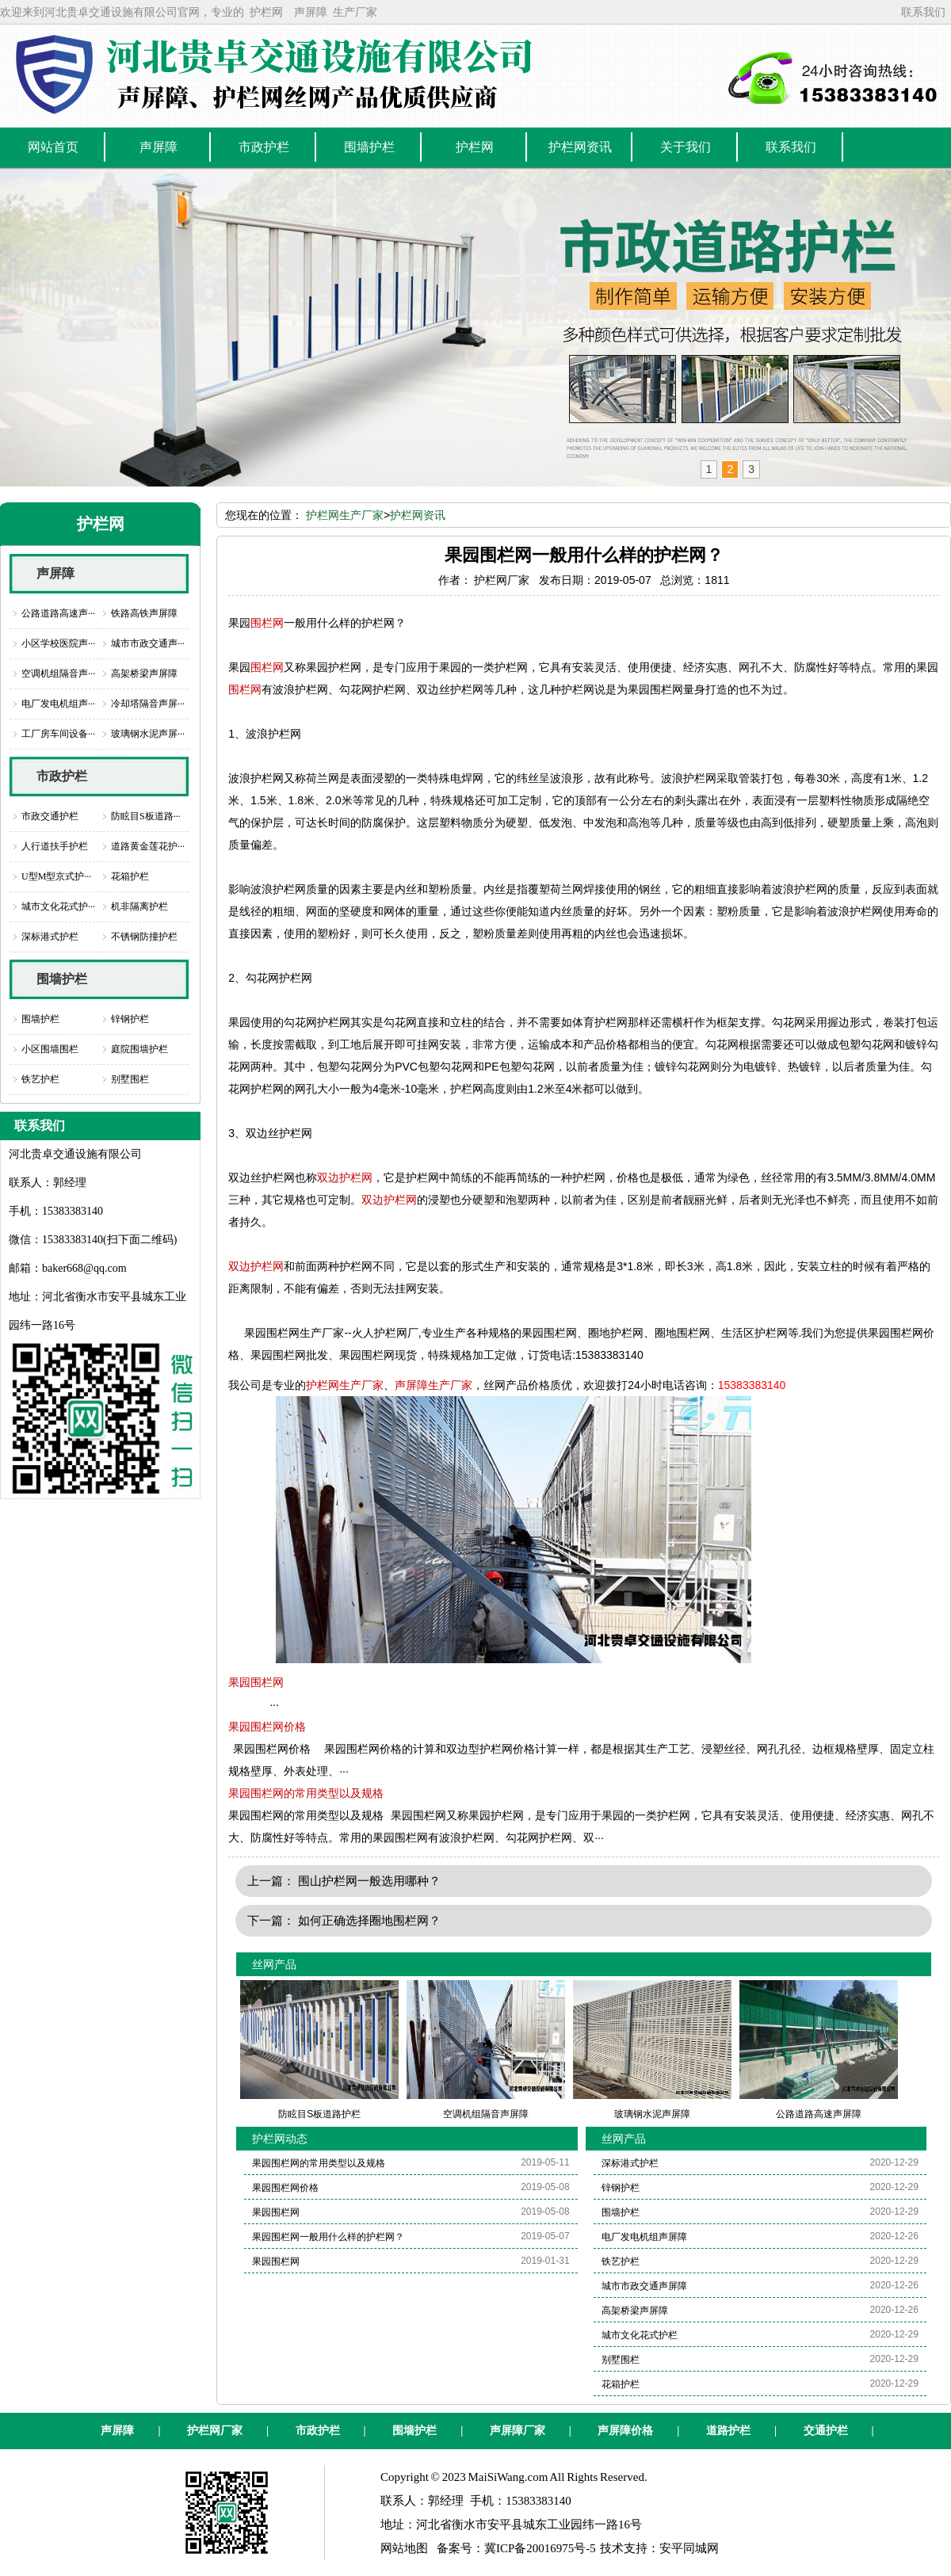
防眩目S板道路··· (146, 816)
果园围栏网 (256, 1682)
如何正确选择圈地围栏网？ (369, 1920)
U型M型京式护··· (56, 876)
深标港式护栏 (49, 936)
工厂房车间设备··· (58, 733)
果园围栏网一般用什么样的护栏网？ (328, 2236)
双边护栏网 (344, 1177)
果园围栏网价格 (267, 1726)
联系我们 (923, 12)
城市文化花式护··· (58, 906)
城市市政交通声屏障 (644, 2286)
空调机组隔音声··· (58, 673)
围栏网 (267, 622)
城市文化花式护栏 (640, 2335)
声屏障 (310, 12)
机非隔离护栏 (139, 906)
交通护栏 (826, 2431)
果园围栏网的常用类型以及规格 (306, 1793)
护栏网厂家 (215, 2431)
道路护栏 (728, 2431)
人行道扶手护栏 (54, 846)
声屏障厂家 (517, 2431)
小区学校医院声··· (58, 643)
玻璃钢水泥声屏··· (148, 733)
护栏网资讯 (417, 515)
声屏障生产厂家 (433, 1385)
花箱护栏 (130, 876)
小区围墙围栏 (49, 1049)
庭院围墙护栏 (139, 1049)
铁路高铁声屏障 (144, 613)
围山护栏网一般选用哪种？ (369, 1880)
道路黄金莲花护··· (148, 846)
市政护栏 (61, 776)
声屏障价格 (625, 2431)
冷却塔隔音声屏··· (148, 703)
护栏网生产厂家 (345, 515)
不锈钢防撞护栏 (144, 936)
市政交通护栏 (49, 816)
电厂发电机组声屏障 (644, 2236)
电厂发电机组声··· (58, 703)
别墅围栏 (130, 1079)
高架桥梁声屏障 (144, 673)
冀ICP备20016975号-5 (540, 2548)
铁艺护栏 (40, 1079)
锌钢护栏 (130, 1019)
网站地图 (404, 2548)
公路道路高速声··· (58, 613)
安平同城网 (689, 2548)
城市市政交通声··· (148, 643)
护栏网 (266, 12)
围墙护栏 (61, 979)
